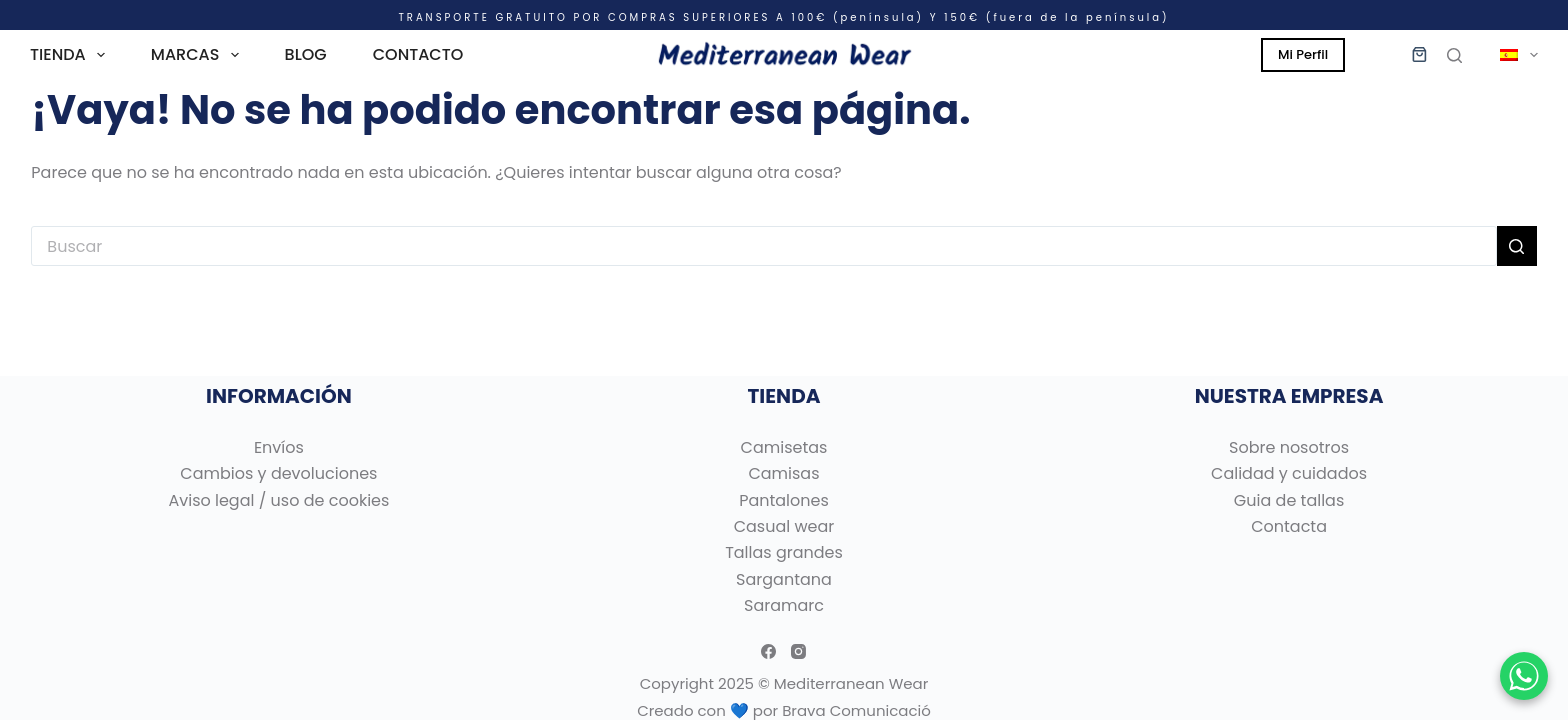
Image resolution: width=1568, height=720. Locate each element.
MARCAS (199, 55)
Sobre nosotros (1289, 447)
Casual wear (784, 526)
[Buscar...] (763, 246)
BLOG (306, 54)
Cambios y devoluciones (278, 473)
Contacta (1289, 526)
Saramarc (784, 605)
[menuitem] (1510, 55)
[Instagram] (798, 651)
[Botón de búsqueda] (1517, 246)
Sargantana (784, 579)
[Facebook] (768, 651)
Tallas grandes (784, 552)
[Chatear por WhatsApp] (1524, 676)
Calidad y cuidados (1289, 473)
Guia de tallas (1289, 500)
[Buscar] (1454, 55)
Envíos (279, 447)
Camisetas (784, 447)
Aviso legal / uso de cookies (278, 500)
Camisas (783, 473)
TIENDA (71, 55)
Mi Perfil (1303, 54)
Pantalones (784, 500)
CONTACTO (418, 54)
